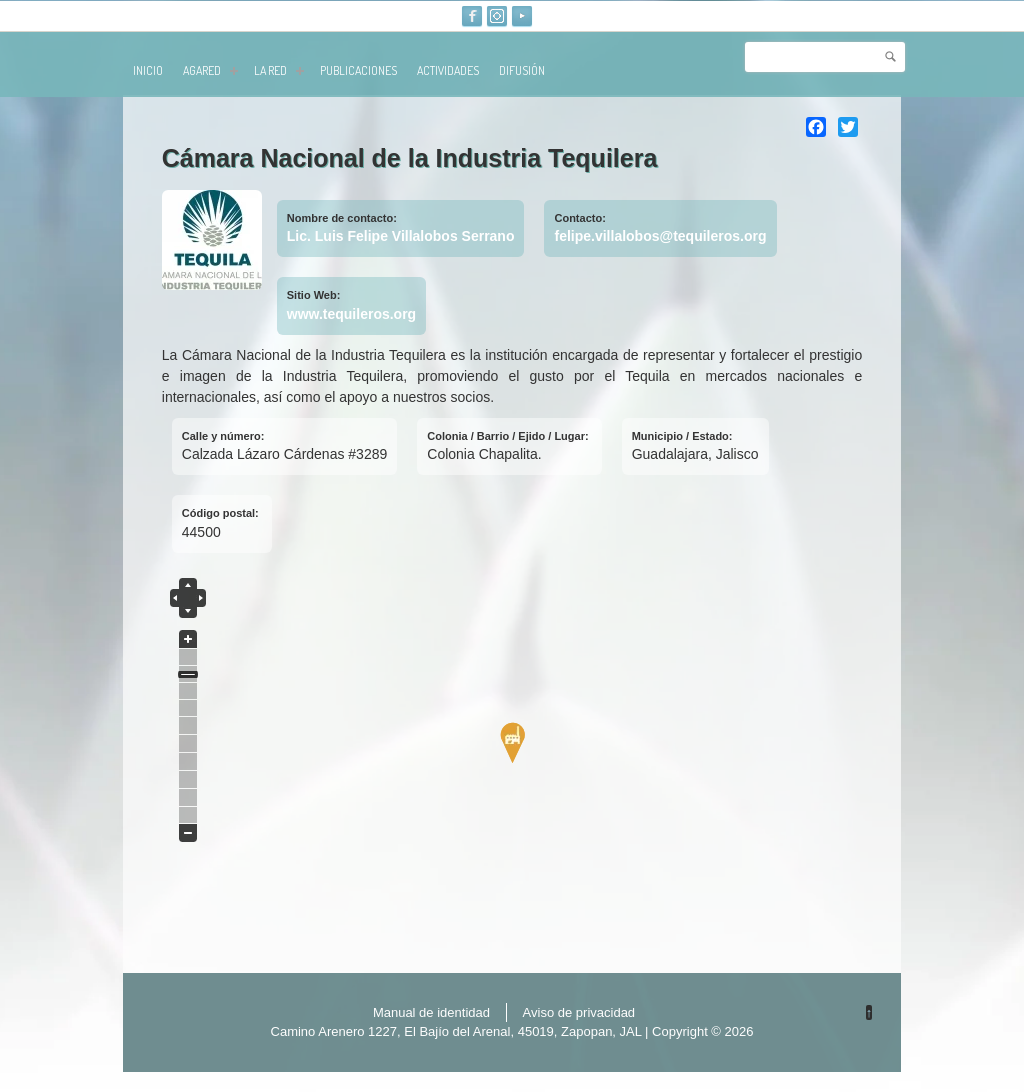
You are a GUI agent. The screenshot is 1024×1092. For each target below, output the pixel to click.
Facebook (472, 16)
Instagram (497, 16)
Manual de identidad (431, 1012)
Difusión (522, 70)
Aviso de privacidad (579, 1012)
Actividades (448, 70)
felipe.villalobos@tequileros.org (660, 236)
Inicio (148, 70)
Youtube (522, 16)
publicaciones (358, 70)
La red (279, 70)
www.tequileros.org (351, 314)
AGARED (210, 70)
